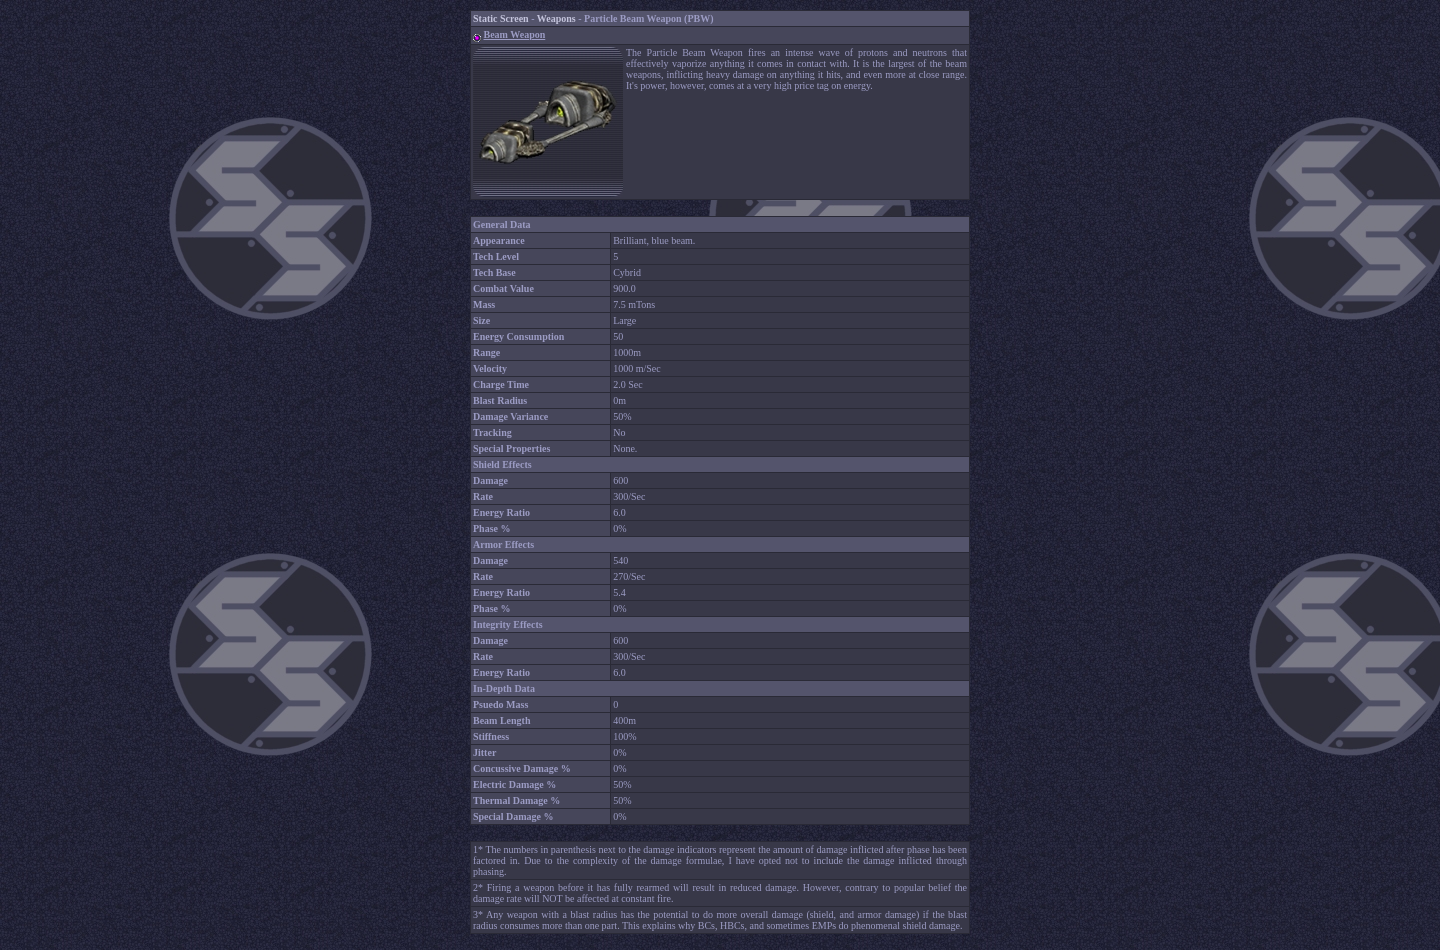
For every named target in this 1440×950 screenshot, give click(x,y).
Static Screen (501, 18)
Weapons (556, 18)
